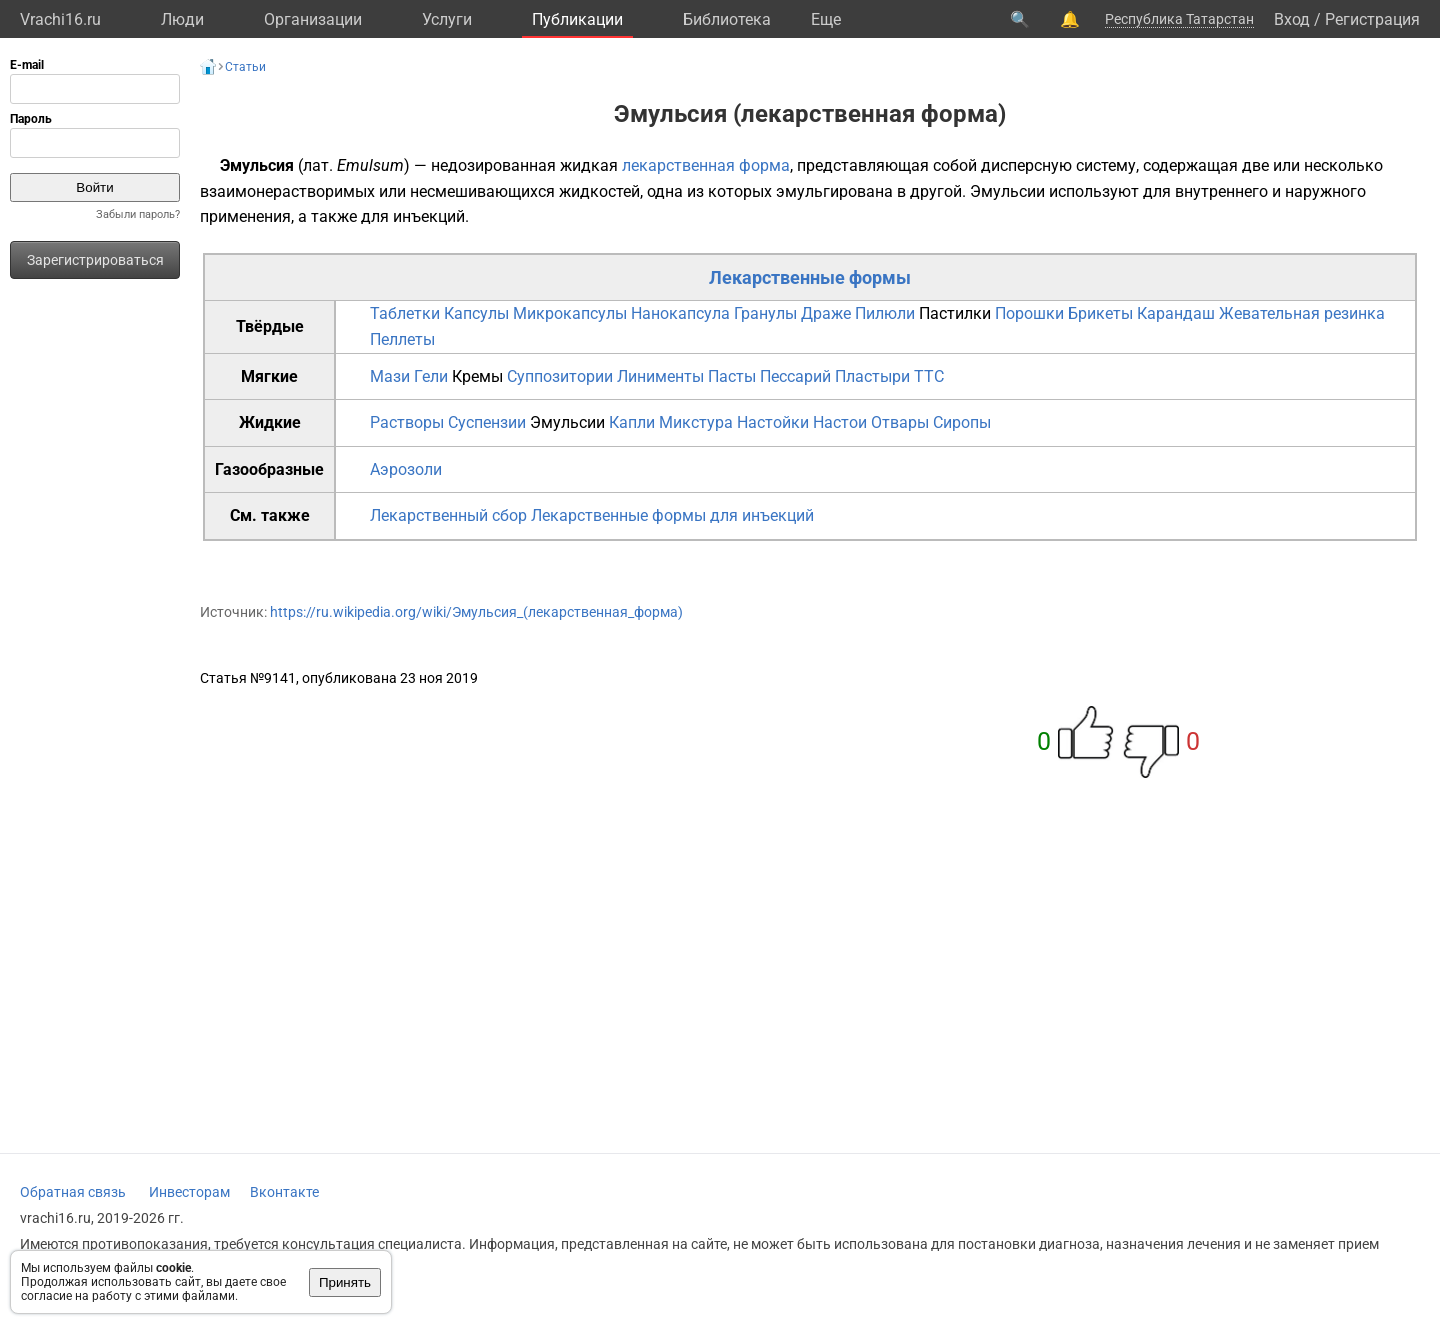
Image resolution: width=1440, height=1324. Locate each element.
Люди (182, 19)
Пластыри (872, 376)
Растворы (407, 422)
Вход (1292, 19)
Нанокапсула (680, 313)
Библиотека (727, 19)
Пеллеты (402, 339)
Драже (826, 313)
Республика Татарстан (1179, 19)
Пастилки (955, 313)
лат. (318, 165)
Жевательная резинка (1302, 313)
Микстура (696, 422)
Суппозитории (560, 376)
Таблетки (405, 313)
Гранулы (765, 313)
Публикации (577, 19)
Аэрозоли (406, 469)
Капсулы (476, 313)
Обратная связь (73, 1192)
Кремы (477, 376)
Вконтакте (284, 1192)
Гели (431, 376)
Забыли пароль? (138, 214)
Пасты (732, 376)
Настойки (773, 422)
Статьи (245, 67)
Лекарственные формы (810, 277)
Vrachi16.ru (60, 19)
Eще (826, 19)
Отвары (900, 422)
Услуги (447, 19)
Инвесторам (189, 1192)
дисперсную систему (1058, 165)
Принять (345, 1282)
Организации (313, 19)
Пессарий (795, 376)
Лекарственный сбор (448, 515)
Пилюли (885, 313)
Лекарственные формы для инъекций (672, 515)
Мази (390, 376)
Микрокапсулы (570, 313)
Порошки (1029, 313)
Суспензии (487, 422)
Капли (632, 422)
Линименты (660, 376)
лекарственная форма (706, 165)
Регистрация (1372, 19)
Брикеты (1100, 313)
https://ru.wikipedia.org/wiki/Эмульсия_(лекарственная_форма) (476, 612)
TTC (929, 376)
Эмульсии (1007, 191)
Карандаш (1176, 313)
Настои (840, 422)
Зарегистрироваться (95, 260)
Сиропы (962, 422)
